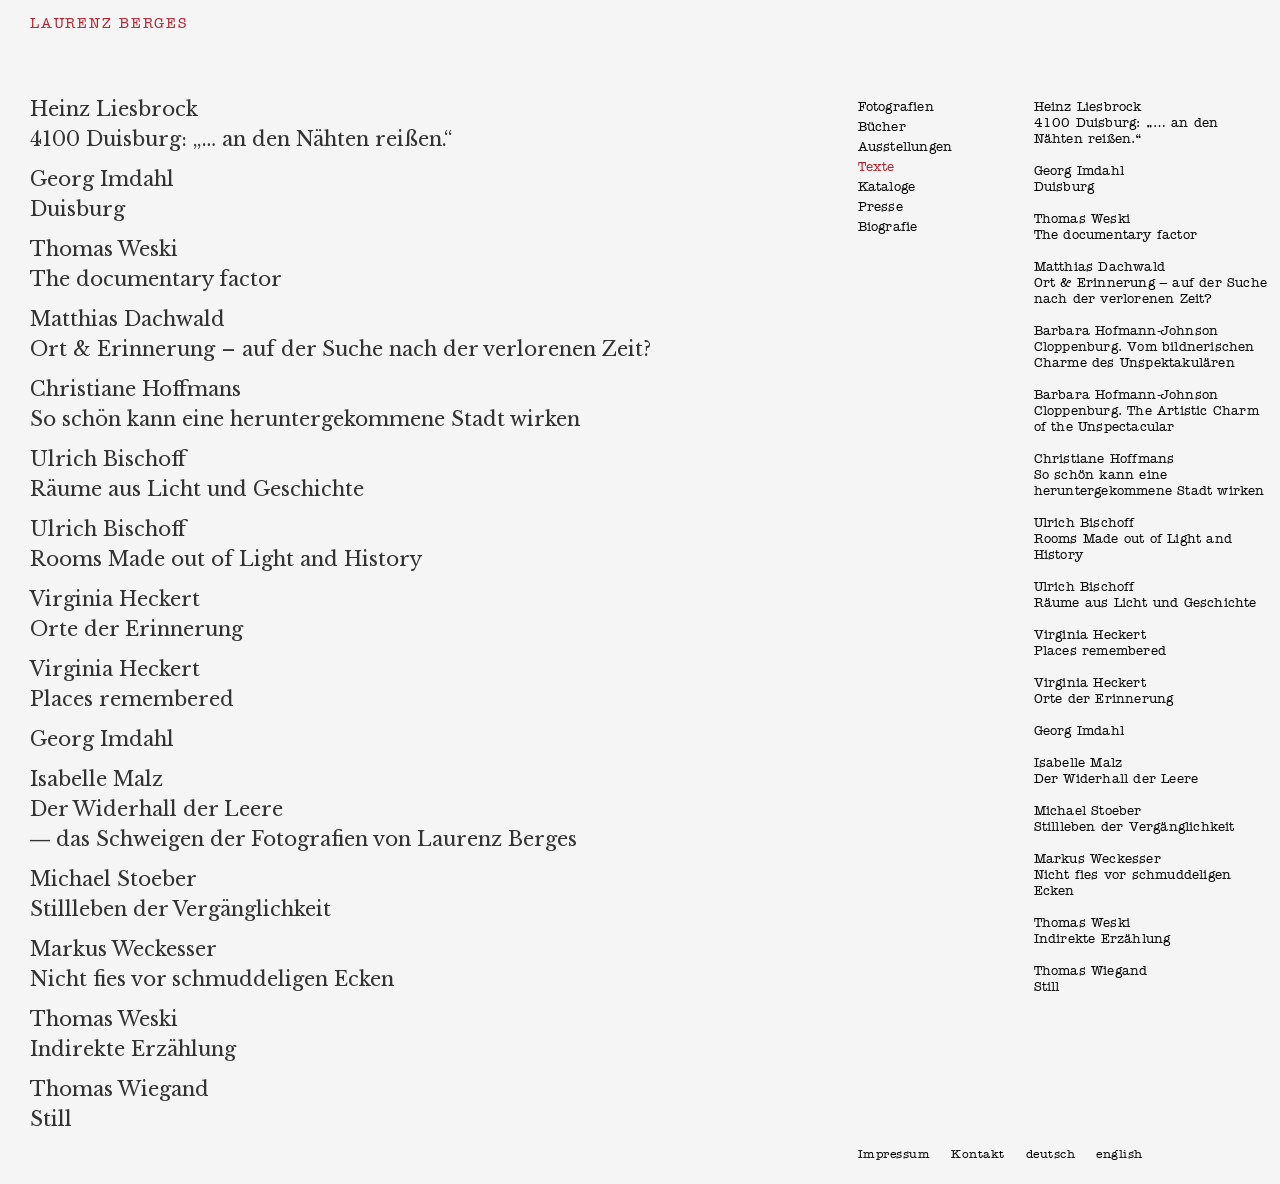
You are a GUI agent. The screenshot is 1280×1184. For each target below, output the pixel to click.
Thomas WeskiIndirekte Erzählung (1102, 931)
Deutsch (1051, 1155)
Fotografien (896, 107)
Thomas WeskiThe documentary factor (1115, 227)
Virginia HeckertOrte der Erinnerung (1104, 691)
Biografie (888, 227)
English (1119, 1155)
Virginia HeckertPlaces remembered (1100, 643)
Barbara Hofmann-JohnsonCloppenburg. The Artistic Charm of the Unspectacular (1146, 411)
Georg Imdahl (1079, 731)
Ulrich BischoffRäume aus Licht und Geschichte (1145, 595)
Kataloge (887, 187)
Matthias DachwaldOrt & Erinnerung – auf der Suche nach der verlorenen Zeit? (1150, 283)
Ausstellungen (905, 147)
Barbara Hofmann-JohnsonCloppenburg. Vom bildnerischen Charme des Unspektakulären (1144, 347)
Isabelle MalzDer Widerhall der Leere (1116, 771)
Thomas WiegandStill (1091, 979)
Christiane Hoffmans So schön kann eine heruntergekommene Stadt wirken (1149, 475)
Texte (876, 167)
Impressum (894, 1155)
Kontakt (978, 1155)
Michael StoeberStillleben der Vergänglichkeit (1134, 819)
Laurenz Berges (109, 24)
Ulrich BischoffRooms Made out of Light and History (1133, 539)
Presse (880, 207)
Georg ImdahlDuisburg (1079, 179)
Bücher (882, 127)
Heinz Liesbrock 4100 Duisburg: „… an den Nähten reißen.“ (1126, 123)
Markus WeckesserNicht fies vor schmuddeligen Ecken (1133, 875)
